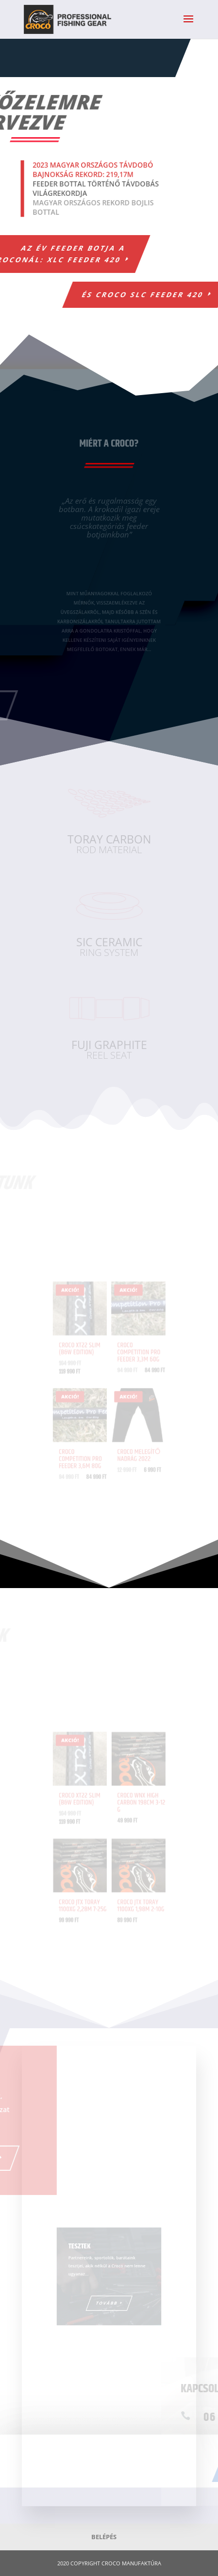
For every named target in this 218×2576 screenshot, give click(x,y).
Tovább (107, 2298)
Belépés (104, 2536)
